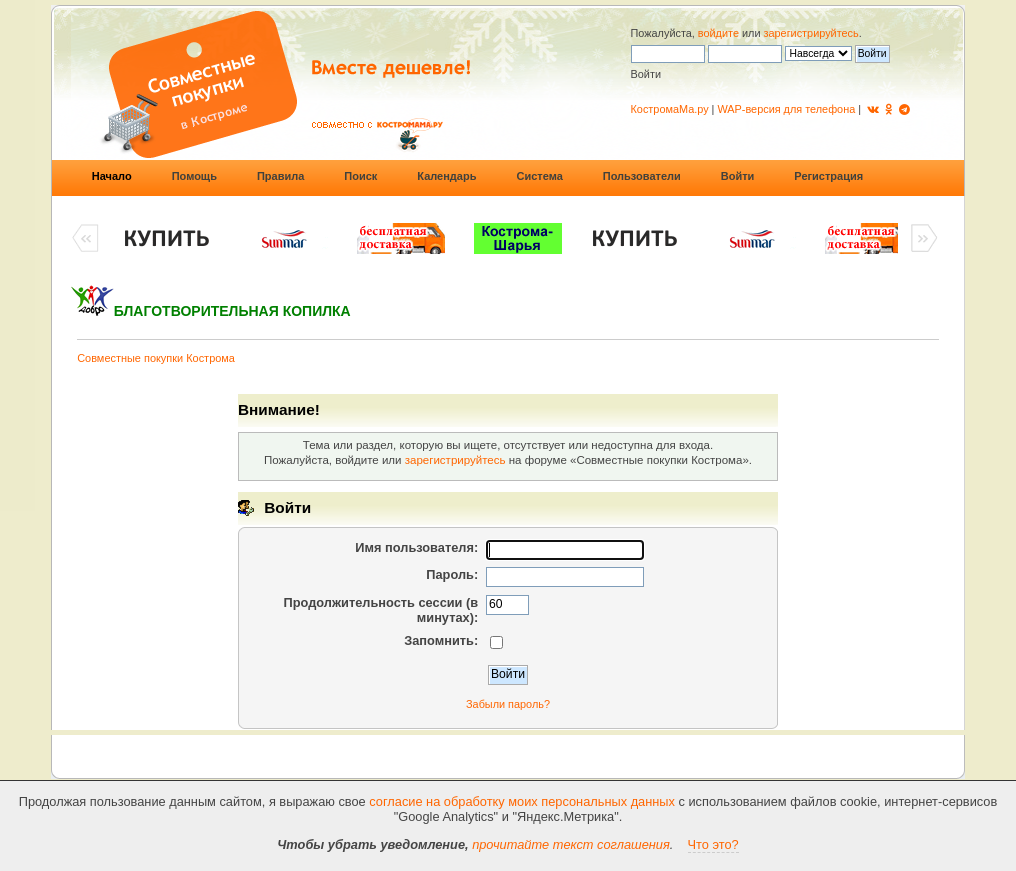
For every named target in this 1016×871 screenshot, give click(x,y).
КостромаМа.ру (670, 109)
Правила (280, 176)
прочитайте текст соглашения (571, 844)
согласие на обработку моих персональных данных (522, 801)
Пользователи (642, 176)
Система (539, 176)
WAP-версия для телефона (786, 109)
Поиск (360, 176)
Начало (112, 176)
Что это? (713, 844)
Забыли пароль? (508, 704)
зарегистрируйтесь (811, 33)
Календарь (446, 176)
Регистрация (828, 176)
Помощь (194, 176)
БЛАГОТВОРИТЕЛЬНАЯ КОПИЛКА (232, 311)
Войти (738, 176)
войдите (718, 33)
